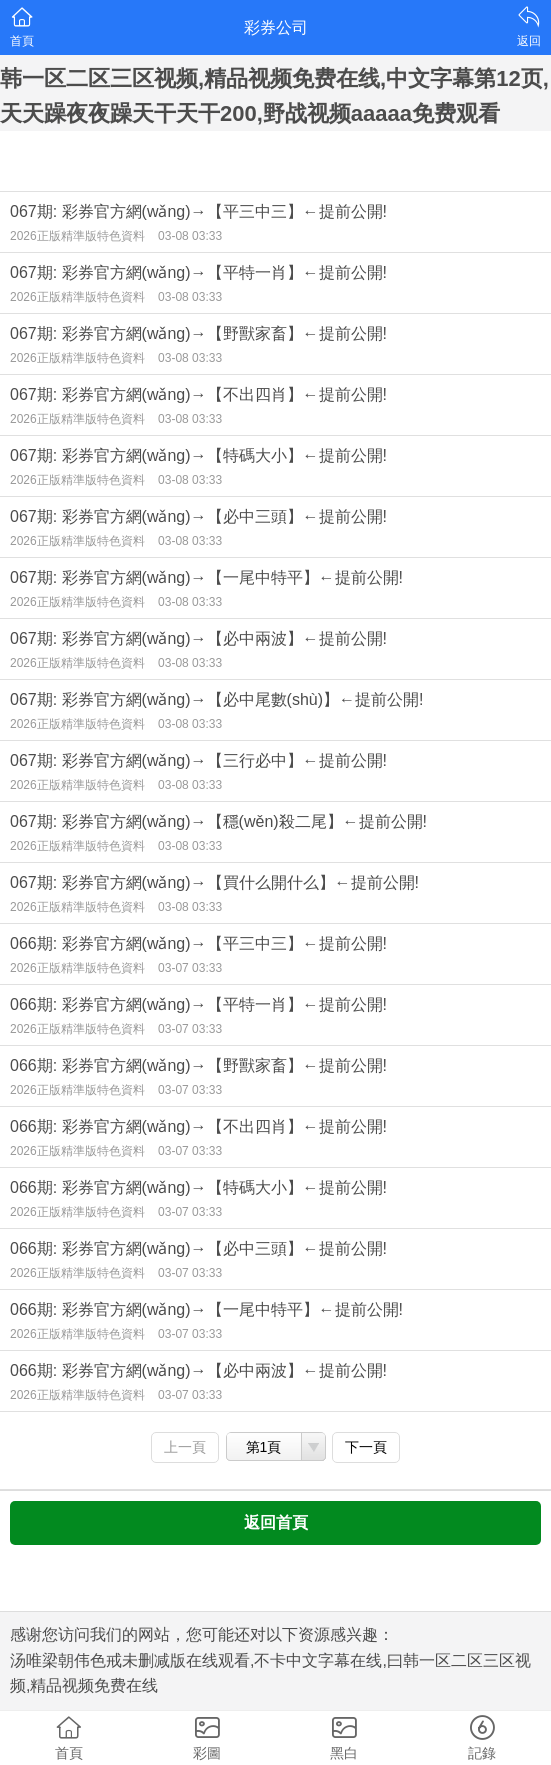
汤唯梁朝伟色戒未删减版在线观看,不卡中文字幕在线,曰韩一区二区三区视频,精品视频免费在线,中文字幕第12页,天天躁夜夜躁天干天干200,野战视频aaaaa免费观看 (274, 78)
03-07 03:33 (190, 968)
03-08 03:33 (190, 236)
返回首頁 (276, 1522)
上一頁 (185, 1447)
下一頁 (366, 1447)
